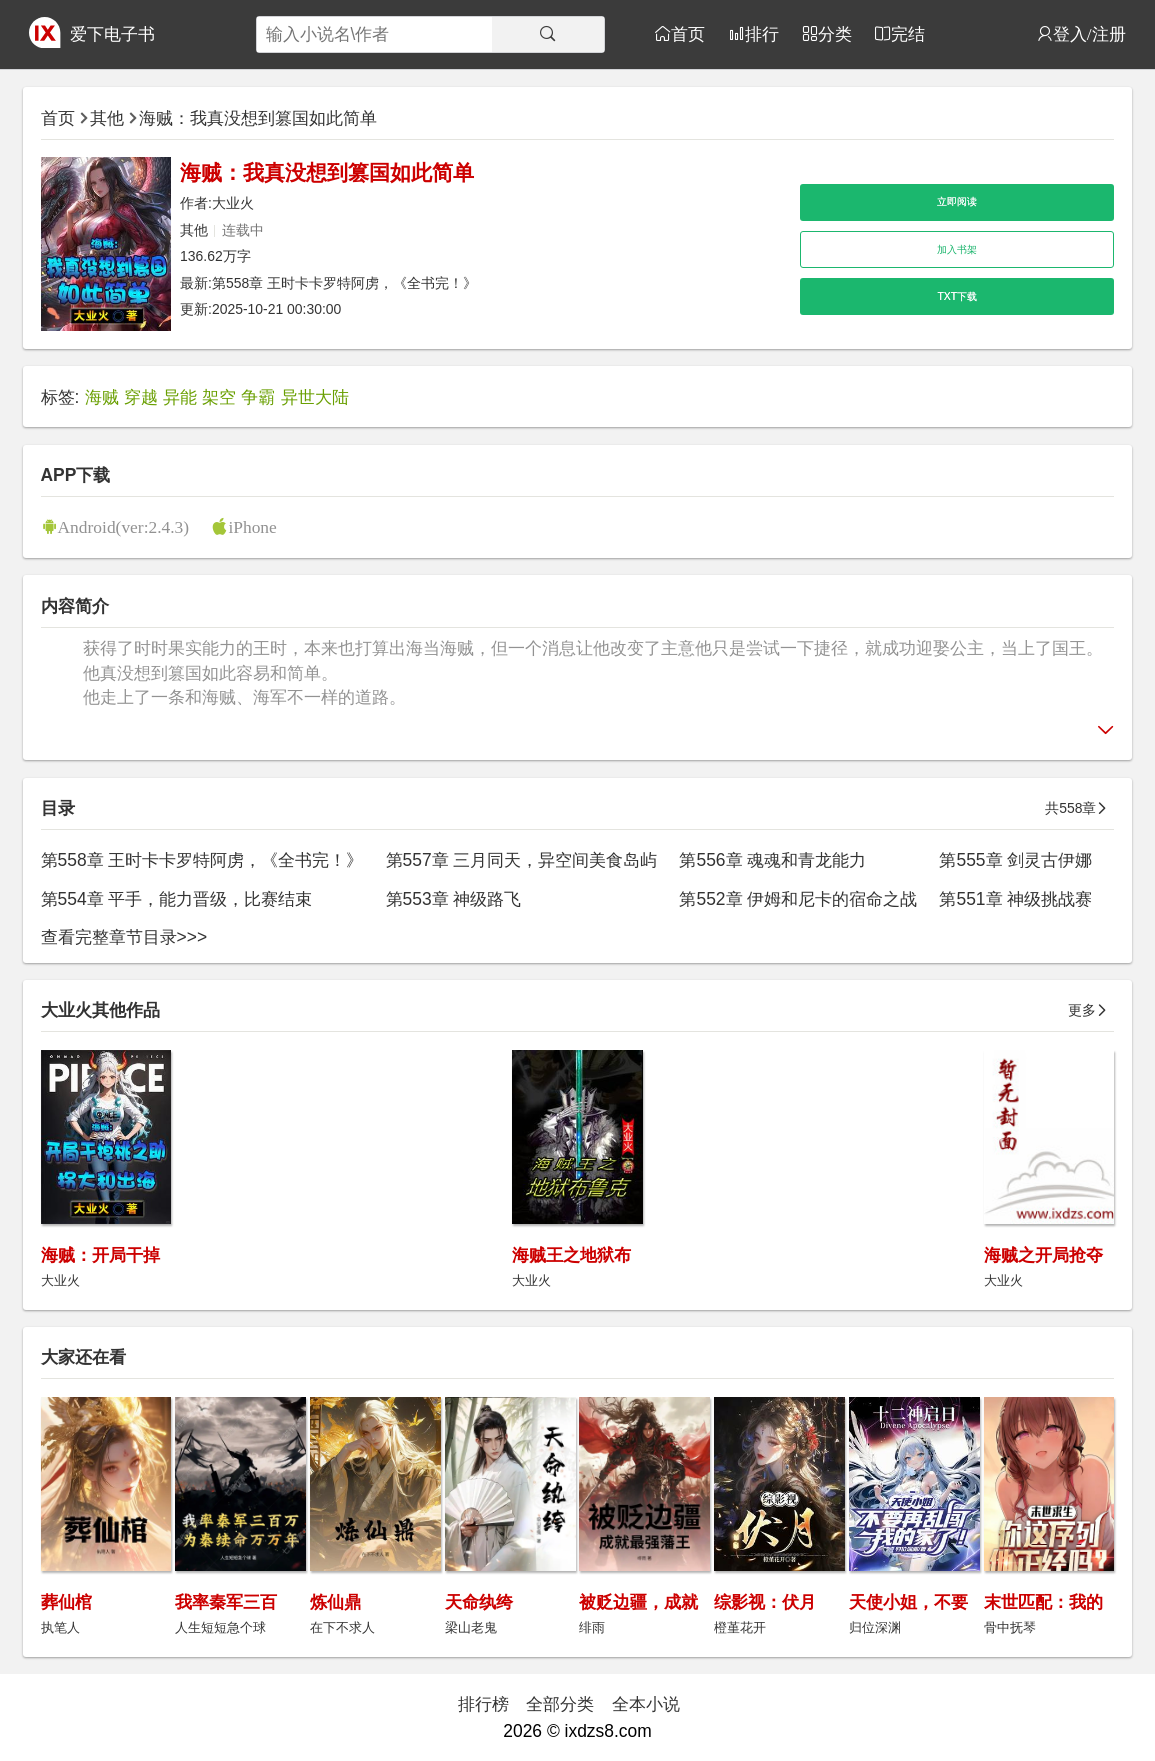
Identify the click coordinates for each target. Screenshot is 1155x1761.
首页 (688, 33)
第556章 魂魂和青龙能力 (772, 860)
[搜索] (547, 34)
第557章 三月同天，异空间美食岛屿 (522, 860)
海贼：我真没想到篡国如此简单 (258, 118)
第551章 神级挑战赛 (1015, 899)
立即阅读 (957, 201)
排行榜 (483, 1704)
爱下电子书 (112, 34)
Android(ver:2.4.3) (124, 526)
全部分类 (560, 1704)
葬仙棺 (66, 1602)
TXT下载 (957, 296)
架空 (219, 397)
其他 (107, 118)
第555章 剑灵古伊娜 (1015, 860)
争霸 (258, 397)
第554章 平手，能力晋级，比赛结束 (177, 899)
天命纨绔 (479, 1602)
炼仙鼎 (335, 1602)
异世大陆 (315, 397)
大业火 (233, 203)
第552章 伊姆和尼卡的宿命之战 (798, 899)
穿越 (141, 397)
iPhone (252, 526)
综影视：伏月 (765, 1602)
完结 (908, 33)
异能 (180, 397)
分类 (835, 33)
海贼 (102, 397)
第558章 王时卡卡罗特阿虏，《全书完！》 (344, 283)
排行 (762, 33)
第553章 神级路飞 (454, 899)
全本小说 (646, 1704)
